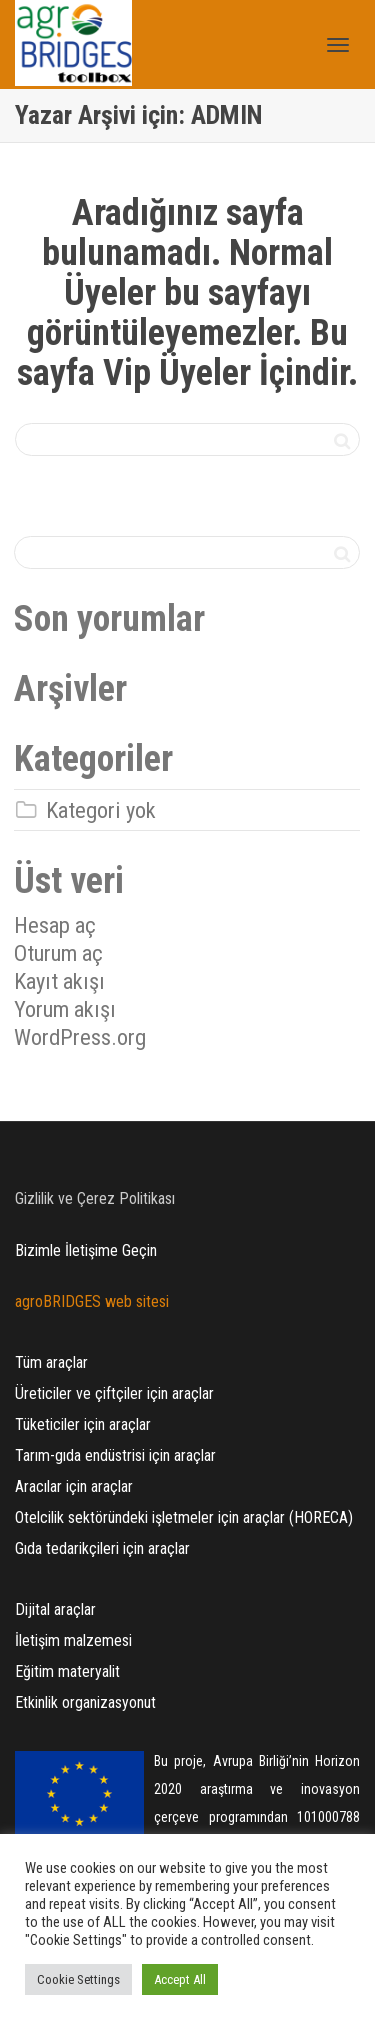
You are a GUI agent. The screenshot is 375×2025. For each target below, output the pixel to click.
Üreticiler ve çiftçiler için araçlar (114, 1393)
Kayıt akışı (59, 981)
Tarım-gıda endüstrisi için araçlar (115, 1455)
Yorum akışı (65, 1009)
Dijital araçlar (55, 1609)
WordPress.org (80, 1037)
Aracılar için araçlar (74, 1486)
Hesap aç (55, 925)
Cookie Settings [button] (78, 1979)
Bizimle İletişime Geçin (86, 1250)
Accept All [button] (180, 1979)
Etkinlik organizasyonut (85, 1702)
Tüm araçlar (51, 1362)
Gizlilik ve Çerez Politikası (95, 1198)
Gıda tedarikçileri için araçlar (102, 1548)
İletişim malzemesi (73, 1640)
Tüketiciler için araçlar (83, 1424)
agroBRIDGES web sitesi (92, 1301)
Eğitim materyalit (67, 1671)
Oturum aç (58, 953)
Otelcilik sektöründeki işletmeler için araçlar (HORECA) (184, 1517)
